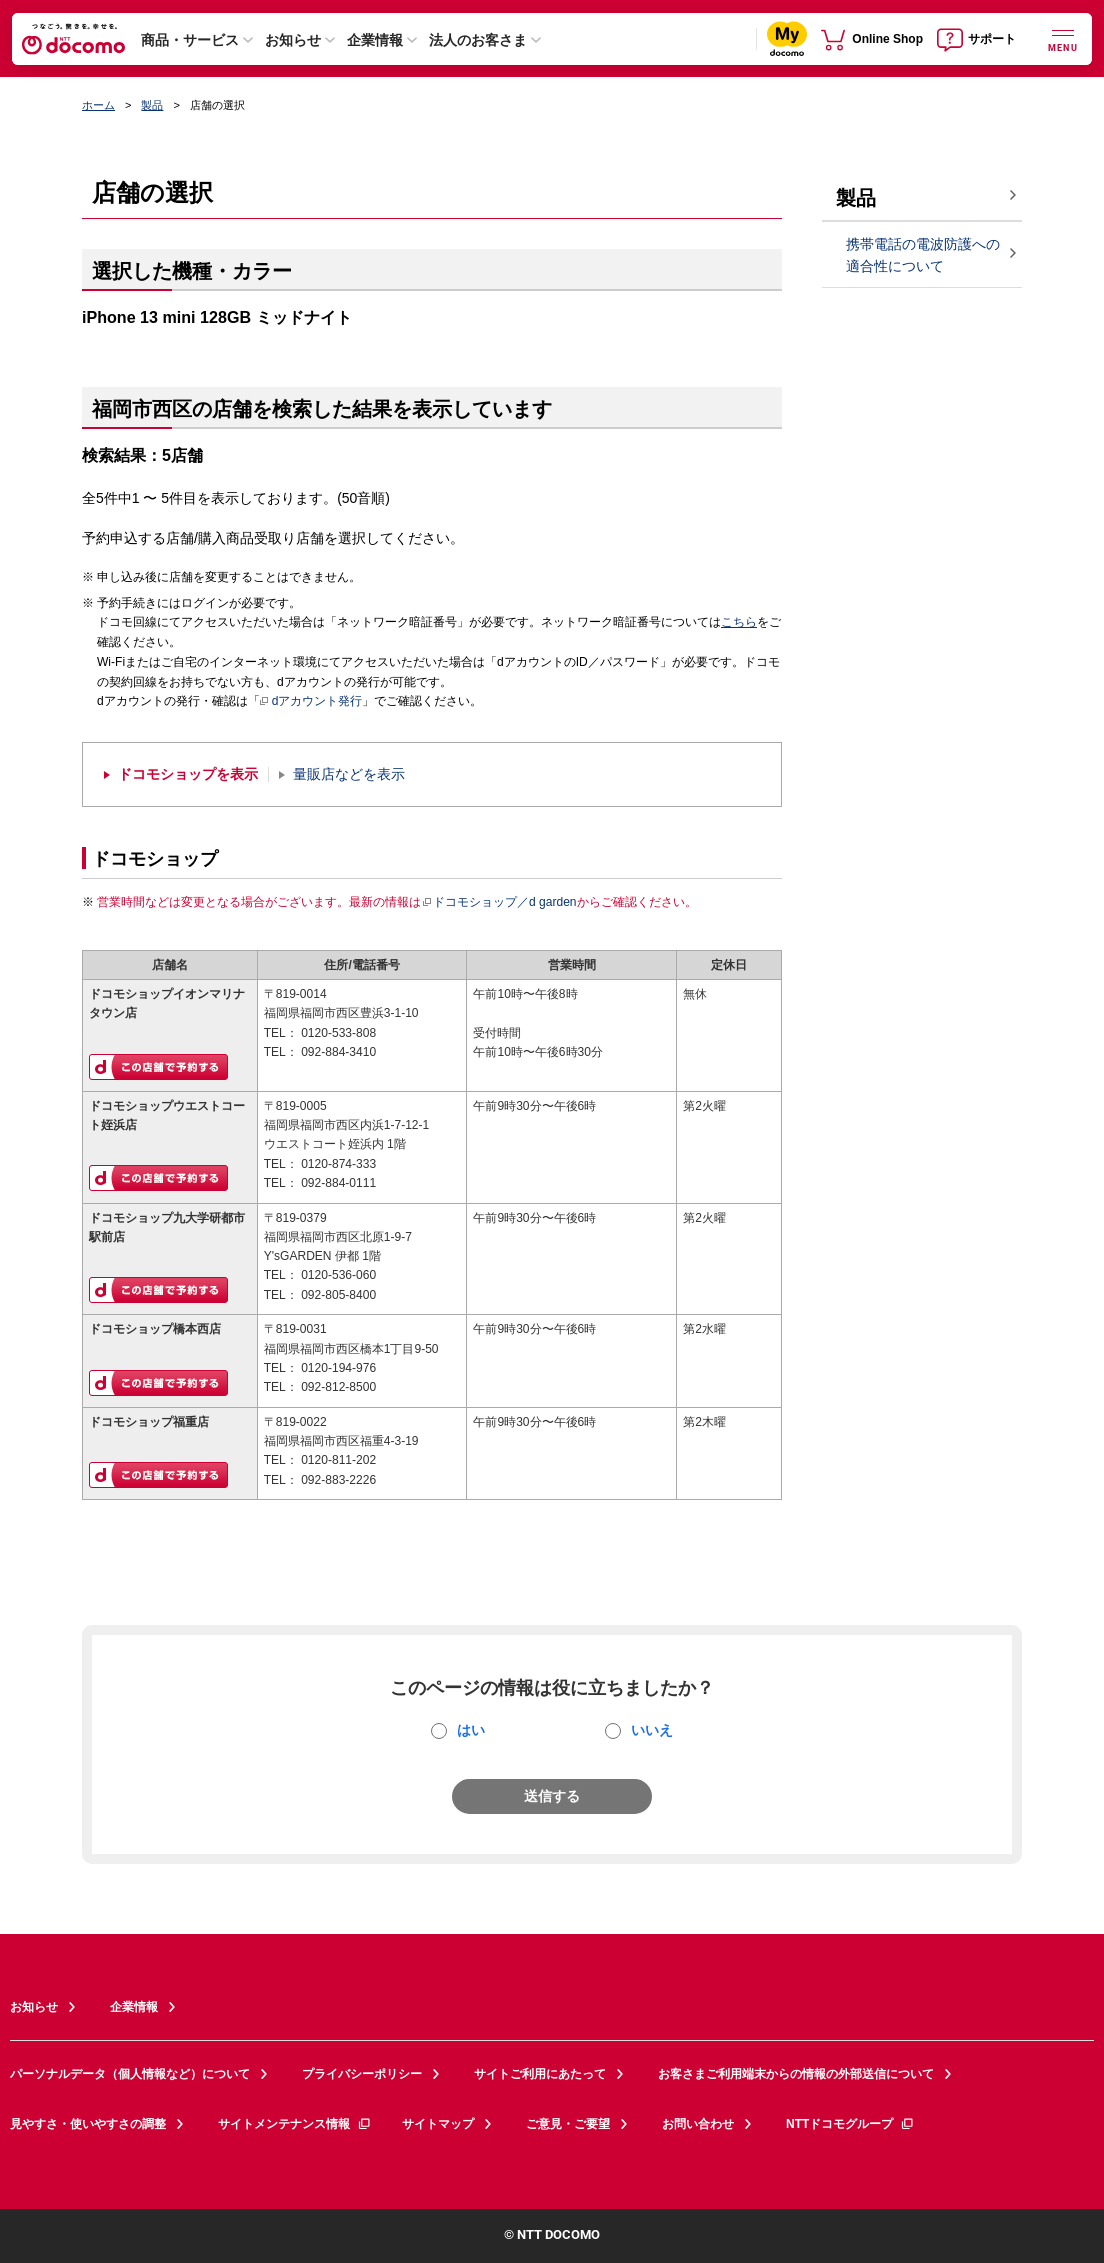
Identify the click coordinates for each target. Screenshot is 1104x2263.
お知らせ (293, 40)
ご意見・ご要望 (568, 2124)
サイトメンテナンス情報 (295, 2124)
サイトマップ (438, 2124)
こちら (739, 622)
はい (471, 1730)
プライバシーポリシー (362, 2074)
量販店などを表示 (349, 774)
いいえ (652, 1730)
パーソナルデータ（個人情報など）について (130, 2074)
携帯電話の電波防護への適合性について (923, 255)
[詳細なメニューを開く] (1063, 38)
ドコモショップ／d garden (499, 902)
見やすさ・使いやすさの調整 (88, 2124)
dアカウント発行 (311, 702)
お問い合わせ (698, 2124)
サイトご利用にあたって (540, 2074)
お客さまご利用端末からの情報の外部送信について (796, 2074)
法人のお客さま (478, 40)
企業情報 (375, 40)
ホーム (98, 105)
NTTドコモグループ (850, 2124)
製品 (152, 105)
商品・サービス (190, 40)
